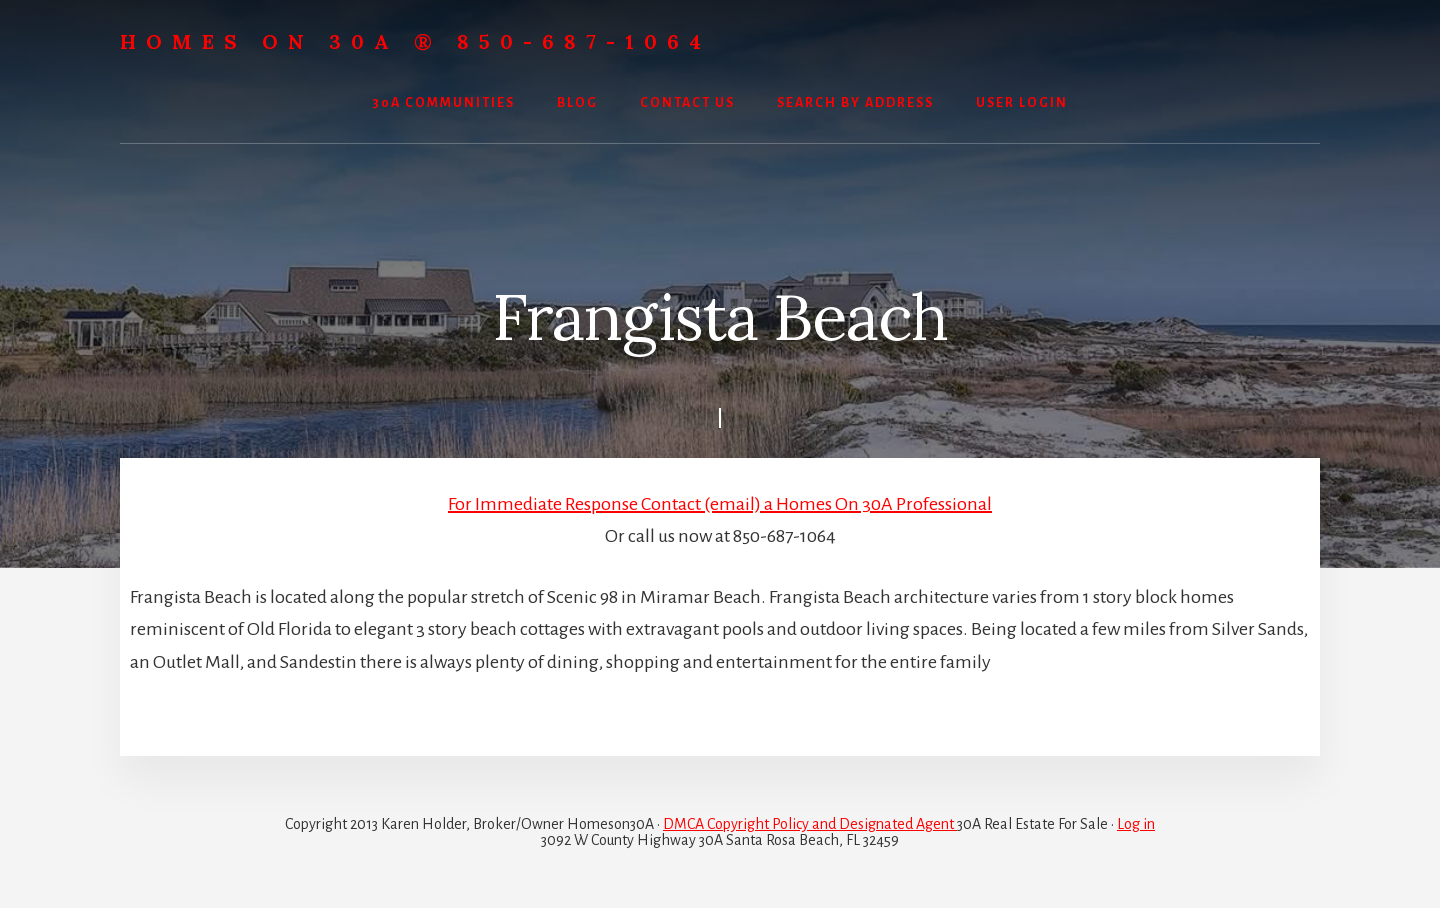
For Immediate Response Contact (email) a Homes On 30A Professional (720, 504)
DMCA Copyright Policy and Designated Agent (810, 824)
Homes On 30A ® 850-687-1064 (415, 41)
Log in (1136, 824)
